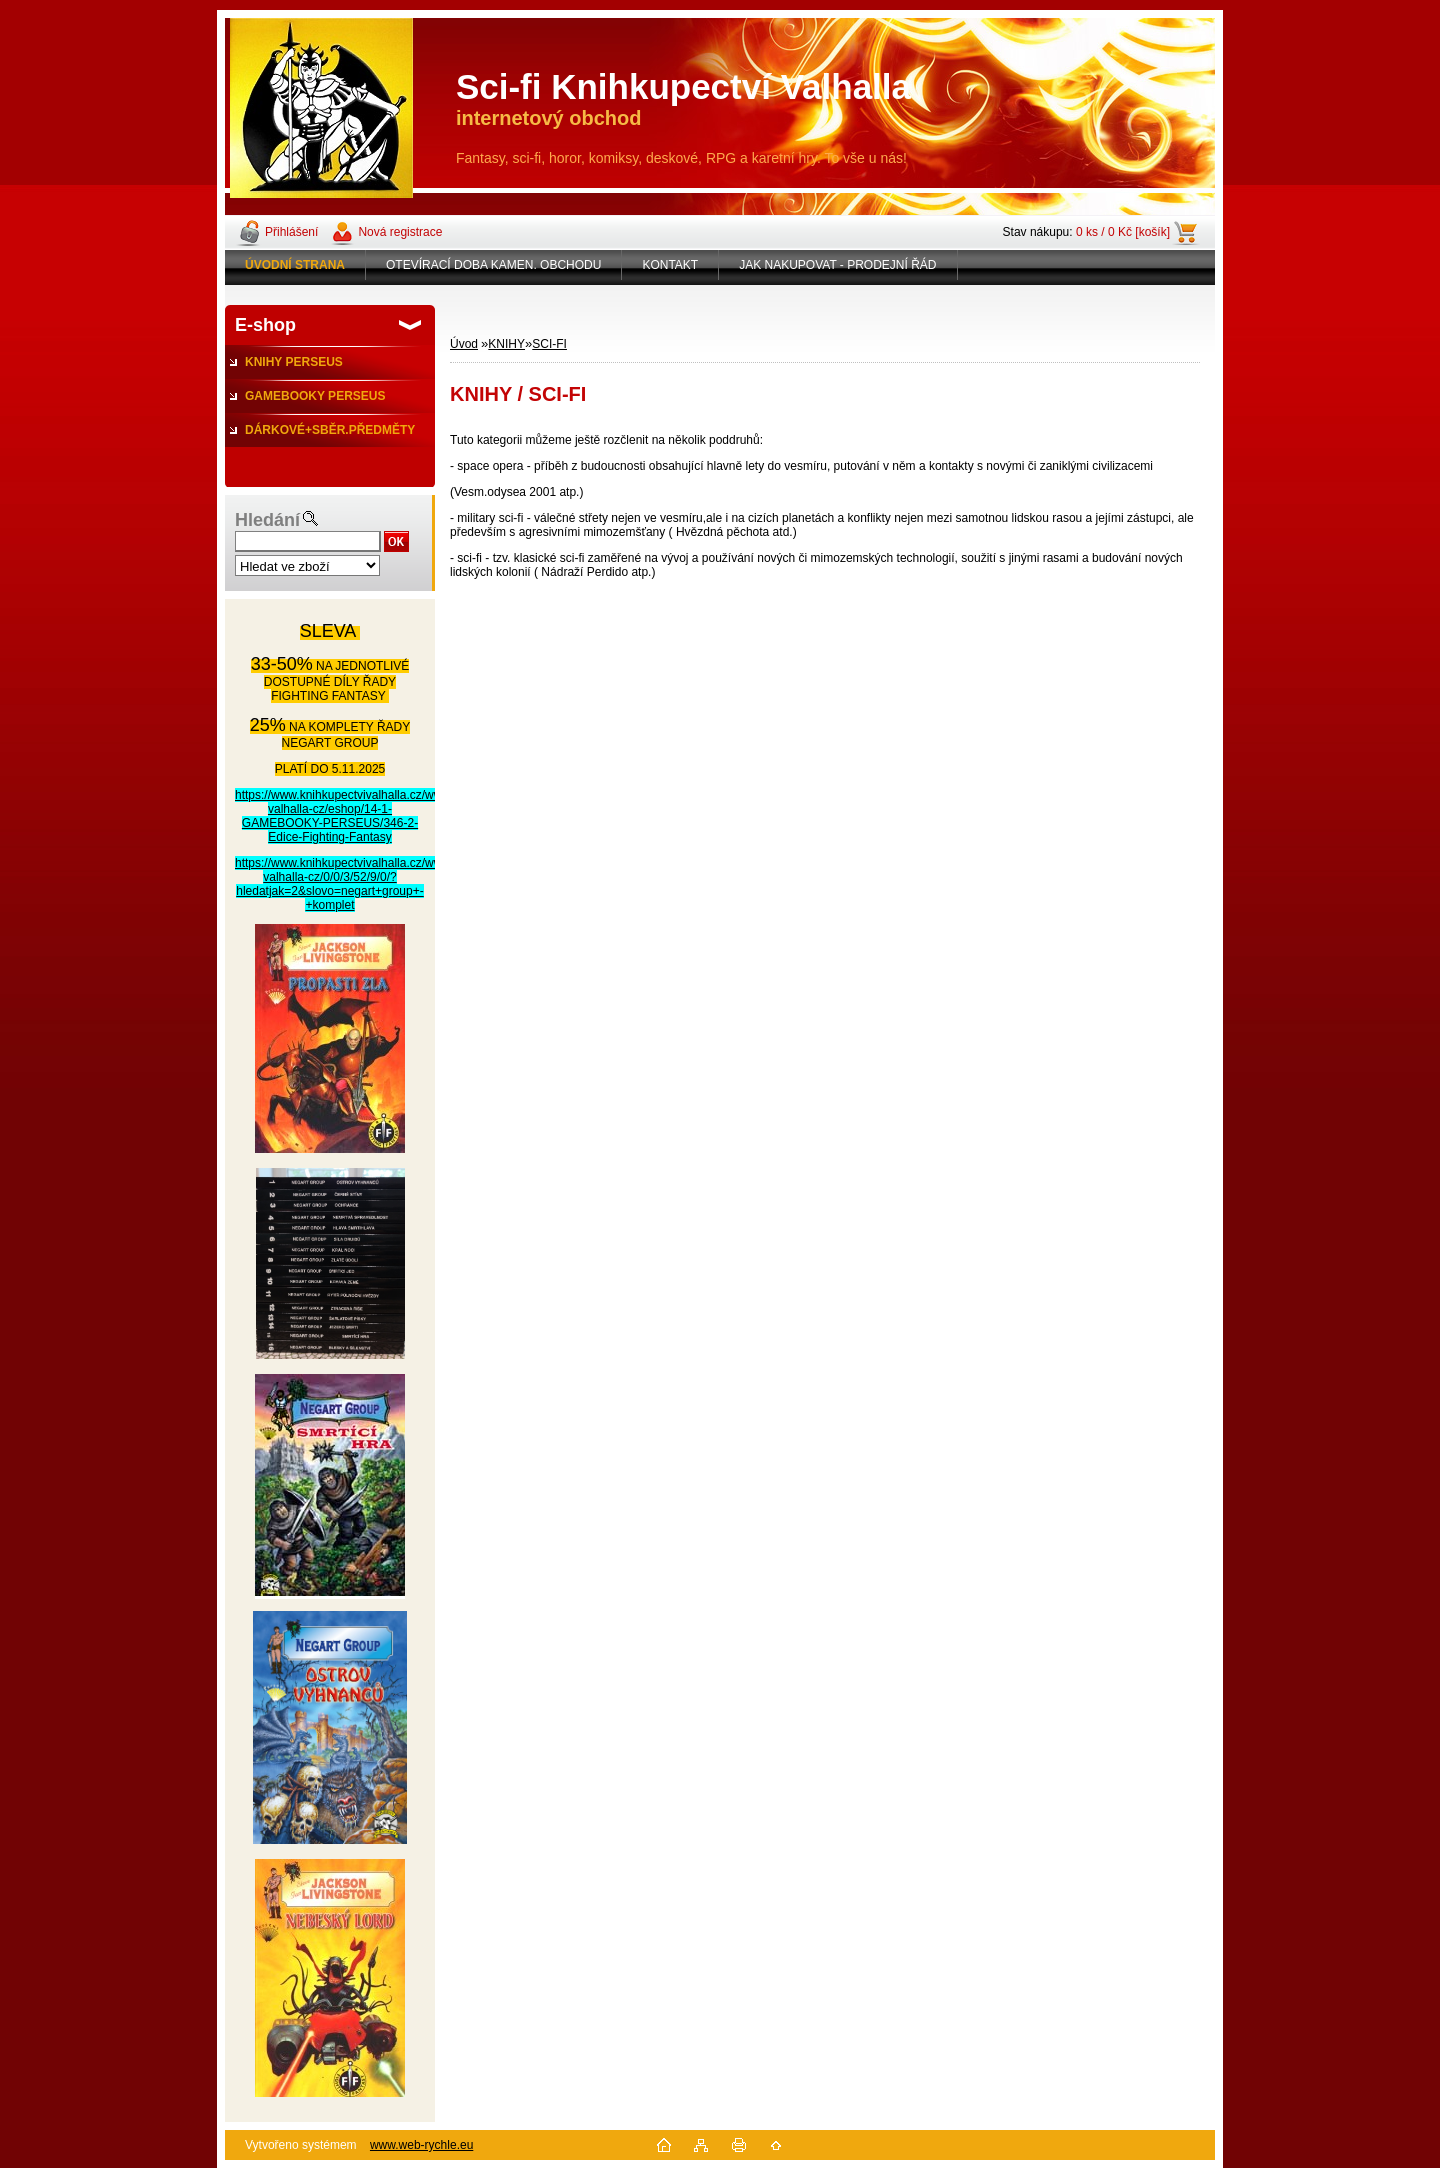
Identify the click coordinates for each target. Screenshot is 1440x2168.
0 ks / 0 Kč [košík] (1123, 232)
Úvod (464, 344)
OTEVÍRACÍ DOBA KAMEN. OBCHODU (493, 265)
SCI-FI (549, 344)
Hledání (267, 520)
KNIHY (506, 344)
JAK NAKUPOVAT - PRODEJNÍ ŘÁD (837, 265)
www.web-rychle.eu (421, 2145)
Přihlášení (291, 232)
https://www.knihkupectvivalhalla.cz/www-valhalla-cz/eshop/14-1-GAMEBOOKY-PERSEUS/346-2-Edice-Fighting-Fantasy (345, 816)
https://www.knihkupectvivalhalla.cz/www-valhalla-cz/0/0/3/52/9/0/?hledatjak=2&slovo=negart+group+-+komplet (345, 884)
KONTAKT (670, 265)
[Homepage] (295, 265)
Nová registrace (400, 232)
